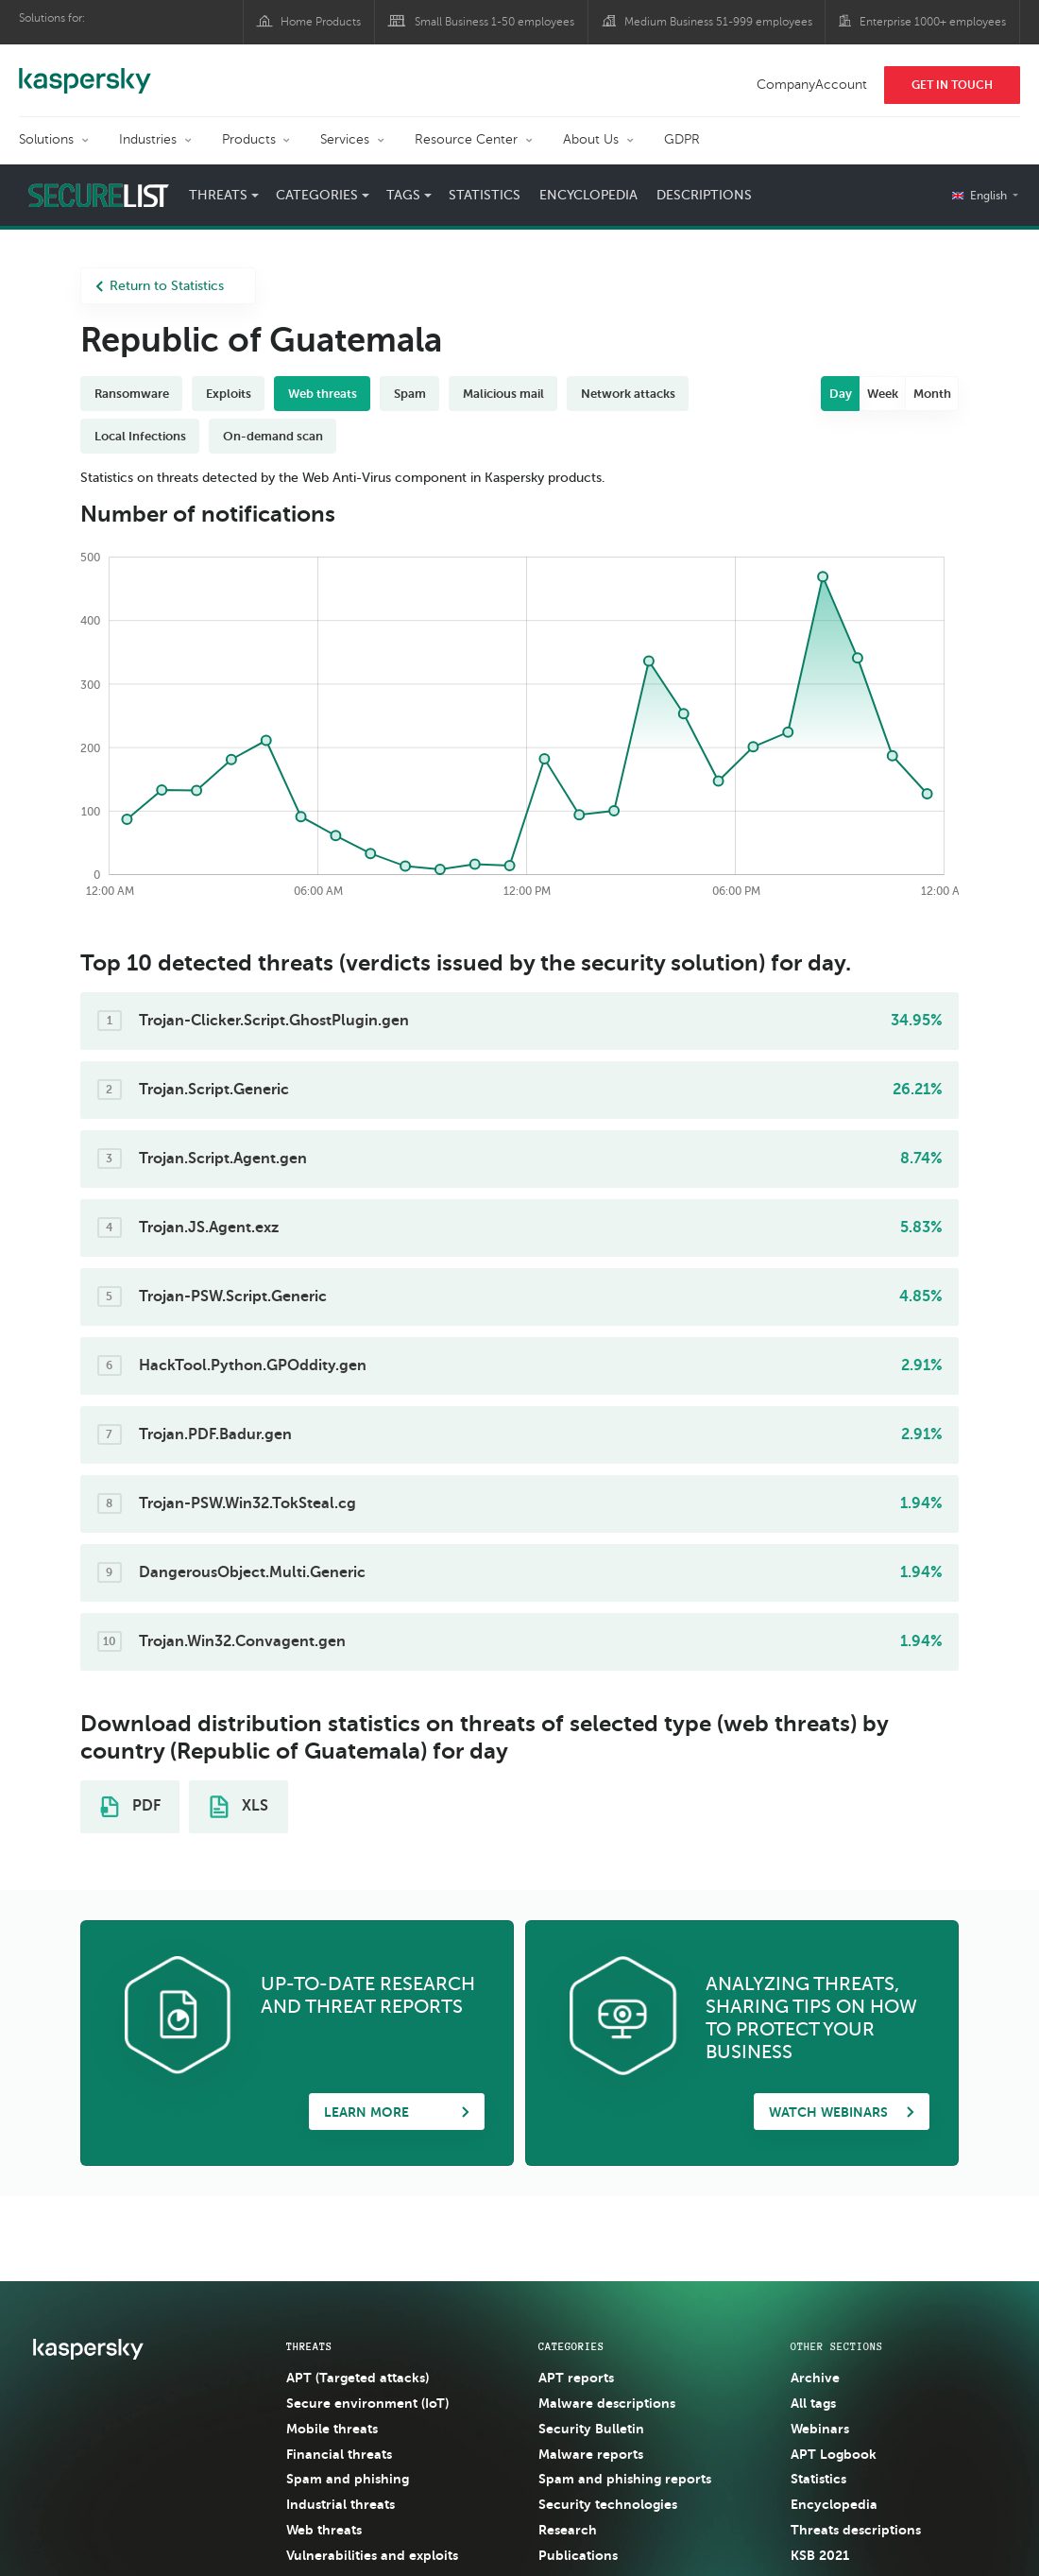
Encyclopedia (588, 195)
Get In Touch (952, 85)
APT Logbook (834, 2454)
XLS (239, 1807)
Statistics (484, 195)
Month (932, 393)
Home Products (321, 21)
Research (567, 2529)
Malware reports (590, 2454)
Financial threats (339, 2454)
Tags (403, 195)
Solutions (46, 139)
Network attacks (628, 393)
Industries (148, 139)
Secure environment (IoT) (367, 2403)
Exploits (228, 393)
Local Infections (140, 436)
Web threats (322, 393)
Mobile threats (332, 2428)
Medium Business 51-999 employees (718, 21)
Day (840, 393)
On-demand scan (273, 436)
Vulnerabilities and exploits (372, 2555)
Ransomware (131, 393)
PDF (130, 1807)
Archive (815, 2377)
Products (249, 139)
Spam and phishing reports (624, 2478)
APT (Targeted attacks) (357, 2377)
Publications (578, 2555)
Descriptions (704, 195)
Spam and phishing (347, 2478)
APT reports (576, 2377)
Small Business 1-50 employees (494, 21)
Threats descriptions (856, 2529)
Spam (410, 393)
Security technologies (607, 2504)
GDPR (682, 139)
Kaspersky (85, 70)
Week (882, 393)
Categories (317, 195)
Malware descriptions (606, 2403)
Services (344, 139)
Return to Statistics (159, 286)
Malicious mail (503, 393)
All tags (813, 2403)
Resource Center (466, 139)
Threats (218, 195)
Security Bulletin (591, 2428)
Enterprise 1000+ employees (933, 21)
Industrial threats (340, 2504)
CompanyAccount (812, 84)
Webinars (820, 2428)
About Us (591, 139)
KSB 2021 (820, 2555)
